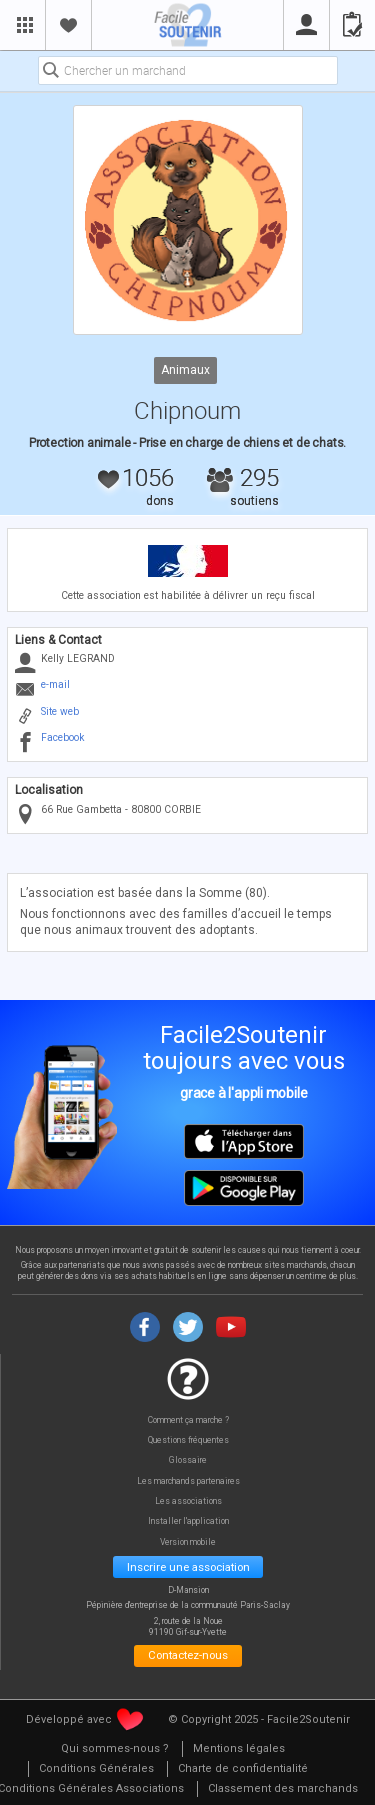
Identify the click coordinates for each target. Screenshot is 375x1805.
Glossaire (188, 1460)
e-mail (55, 684)
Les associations (188, 1501)
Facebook (63, 737)
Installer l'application (188, 1521)
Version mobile (188, 1542)
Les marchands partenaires (188, 1481)
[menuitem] (115, 1749)
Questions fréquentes (188, 1440)
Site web (60, 711)
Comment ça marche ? (188, 1420)
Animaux (185, 369)
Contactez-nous (188, 1655)
